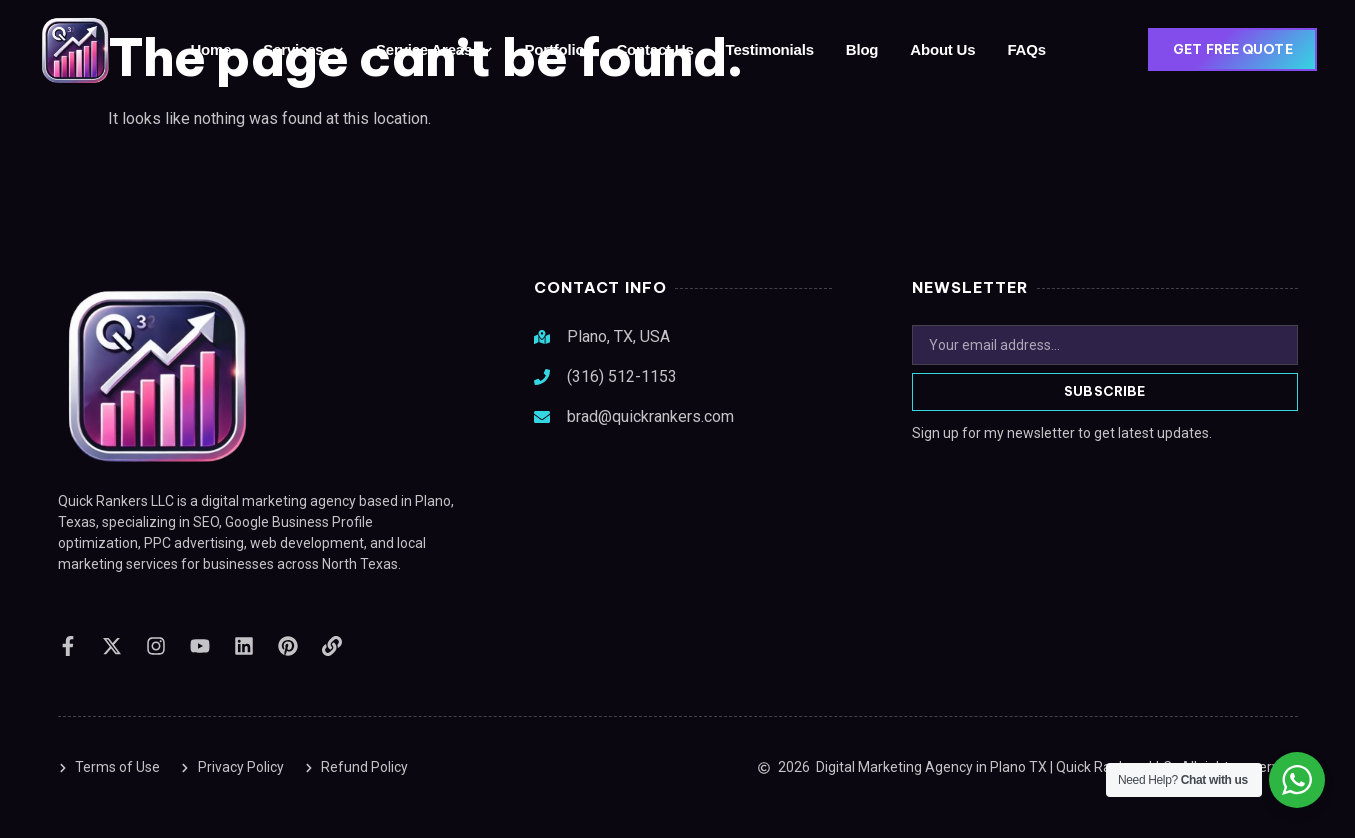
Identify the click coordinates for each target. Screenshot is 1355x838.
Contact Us (654, 49)
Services (303, 50)
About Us (942, 49)
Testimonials (770, 49)
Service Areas (434, 50)
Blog (862, 49)
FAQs (1026, 49)
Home (210, 49)
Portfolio (555, 49)
